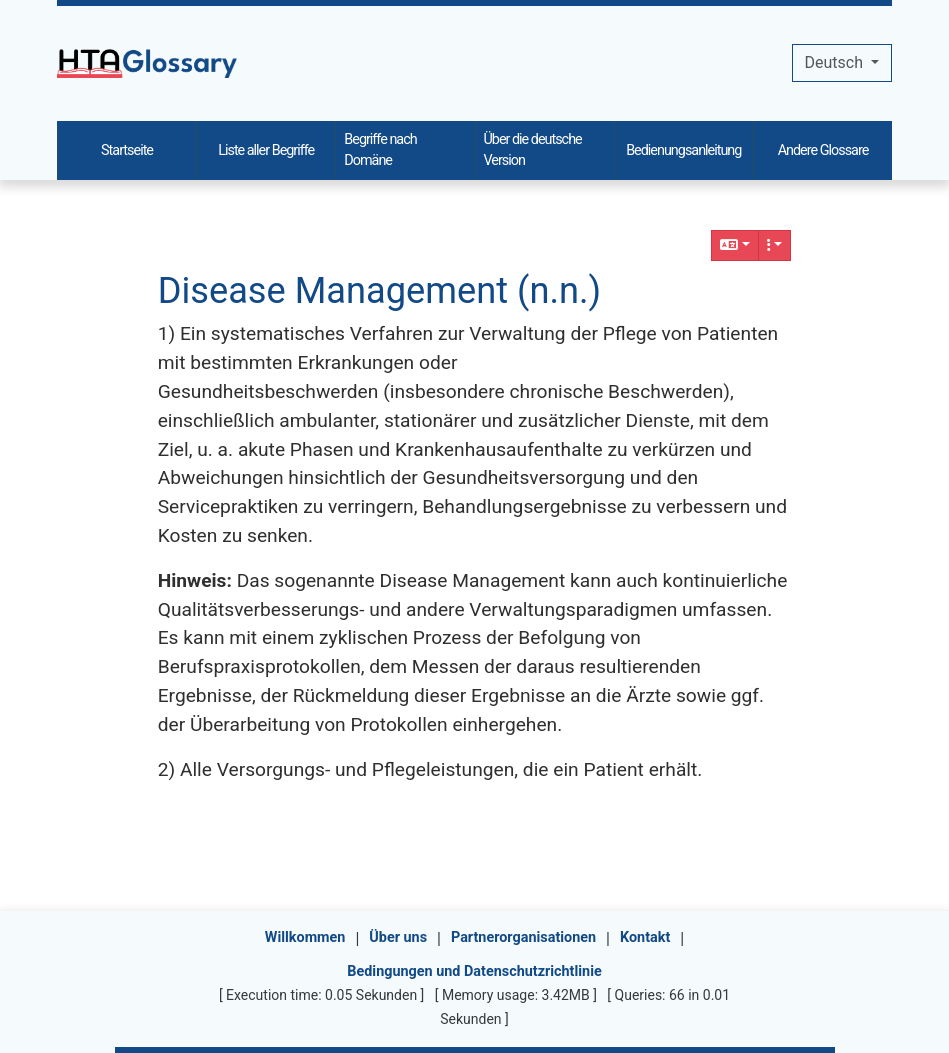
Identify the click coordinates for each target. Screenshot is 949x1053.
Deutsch (836, 62)
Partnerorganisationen (523, 937)
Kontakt (645, 937)
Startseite (127, 150)
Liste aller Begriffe (266, 150)
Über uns (398, 937)
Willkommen (305, 937)
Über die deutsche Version (533, 150)
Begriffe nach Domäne (380, 150)
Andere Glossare (823, 150)
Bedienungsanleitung (683, 150)
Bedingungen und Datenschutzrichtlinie (474, 971)
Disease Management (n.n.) (380, 290)
